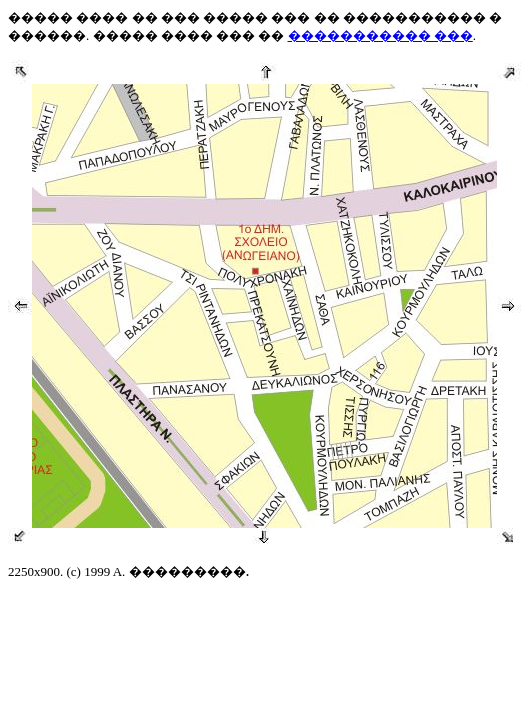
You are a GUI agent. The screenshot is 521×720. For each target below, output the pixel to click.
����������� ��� (380, 35)
